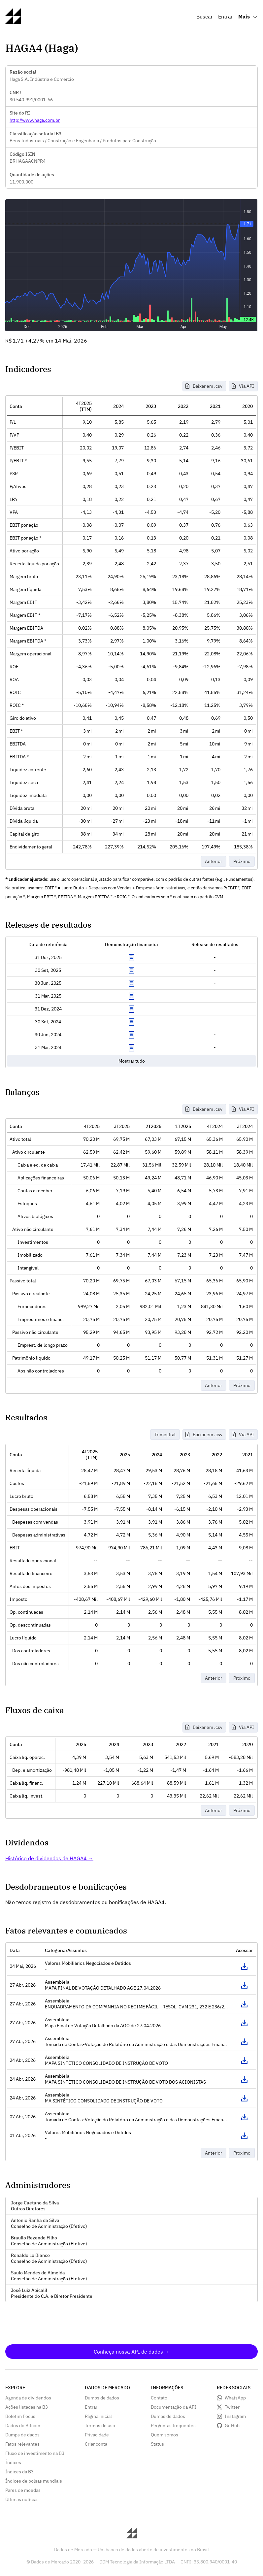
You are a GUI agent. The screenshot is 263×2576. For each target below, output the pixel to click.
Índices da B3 (19, 2472)
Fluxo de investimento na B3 (34, 2453)
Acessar (244, 1966)
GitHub (232, 2425)
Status (157, 2444)
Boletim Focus (20, 2416)
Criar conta (96, 2444)
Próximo (241, 861)
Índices (13, 2462)
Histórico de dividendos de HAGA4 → (49, 1858)
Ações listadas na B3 (26, 2407)
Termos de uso (100, 2425)
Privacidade (97, 2435)
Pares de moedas (23, 2490)
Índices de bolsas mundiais (33, 2481)
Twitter (232, 2407)
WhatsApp (235, 2398)
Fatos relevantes (22, 2444)
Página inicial (98, 2416)
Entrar (225, 16)
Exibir (131, 957)
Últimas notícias (22, 2499)
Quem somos (164, 2435)
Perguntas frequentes (173, 2425)
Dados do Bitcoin (22, 2425)
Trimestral (165, 1434)
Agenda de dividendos (28, 2398)
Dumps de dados (22, 2435)
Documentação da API (173, 2407)
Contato (159, 2398)
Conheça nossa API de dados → (132, 2351)
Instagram (235, 2416)
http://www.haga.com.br (35, 120)
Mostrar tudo (131, 1061)
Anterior (213, 861)
